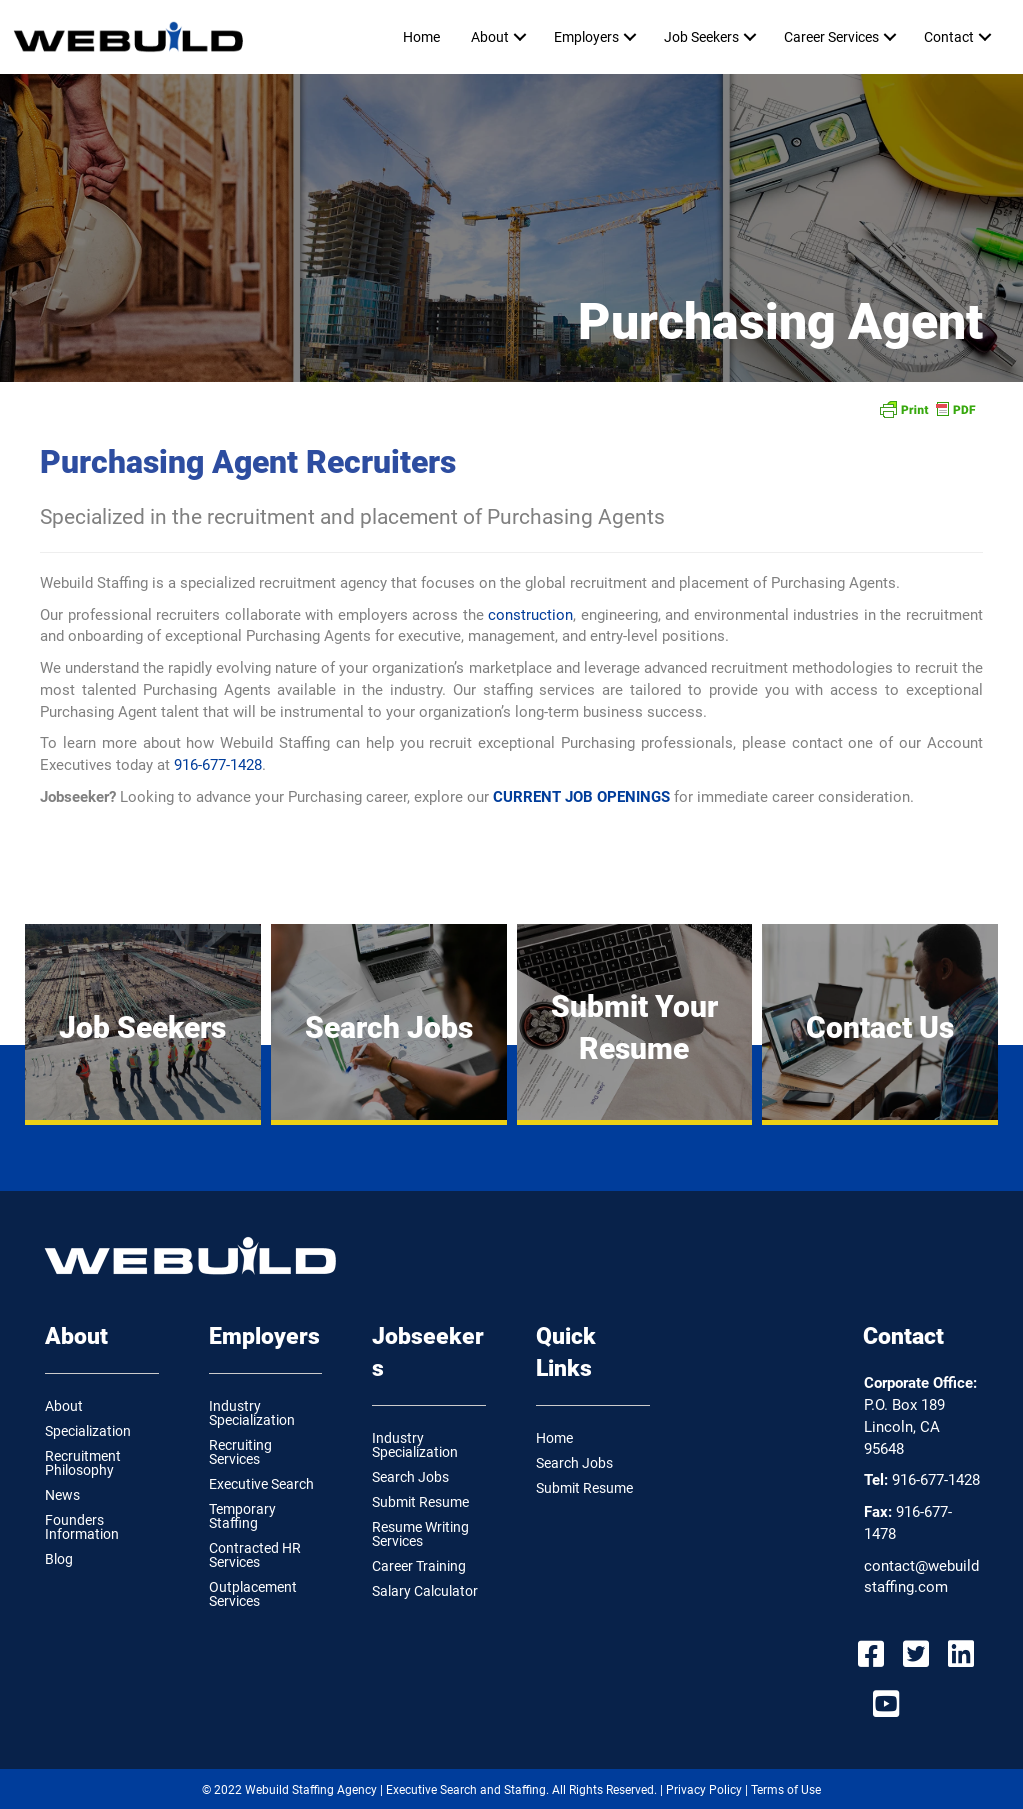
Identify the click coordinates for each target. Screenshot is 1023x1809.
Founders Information (82, 1527)
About (490, 37)
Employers (586, 37)
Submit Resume (420, 1502)
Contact (949, 37)
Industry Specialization (252, 1413)
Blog (59, 1559)
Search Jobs (410, 1477)
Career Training (419, 1566)
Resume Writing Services (420, 1534)
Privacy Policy (704, 1790)
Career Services (831, 37)
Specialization (88, 1431)
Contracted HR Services (255, 1555)
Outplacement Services (253, 1594)
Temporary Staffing (242, 1516)
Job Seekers (701, 37)
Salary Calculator (425, 1591)
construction (530, 615)
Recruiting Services (240, 1452)
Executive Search (261, 1484)
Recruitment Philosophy (83, 1463)
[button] (519, 37)
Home (421, 37)
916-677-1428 (218, 765)
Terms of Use (786, 1790)
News (62, 1495)
